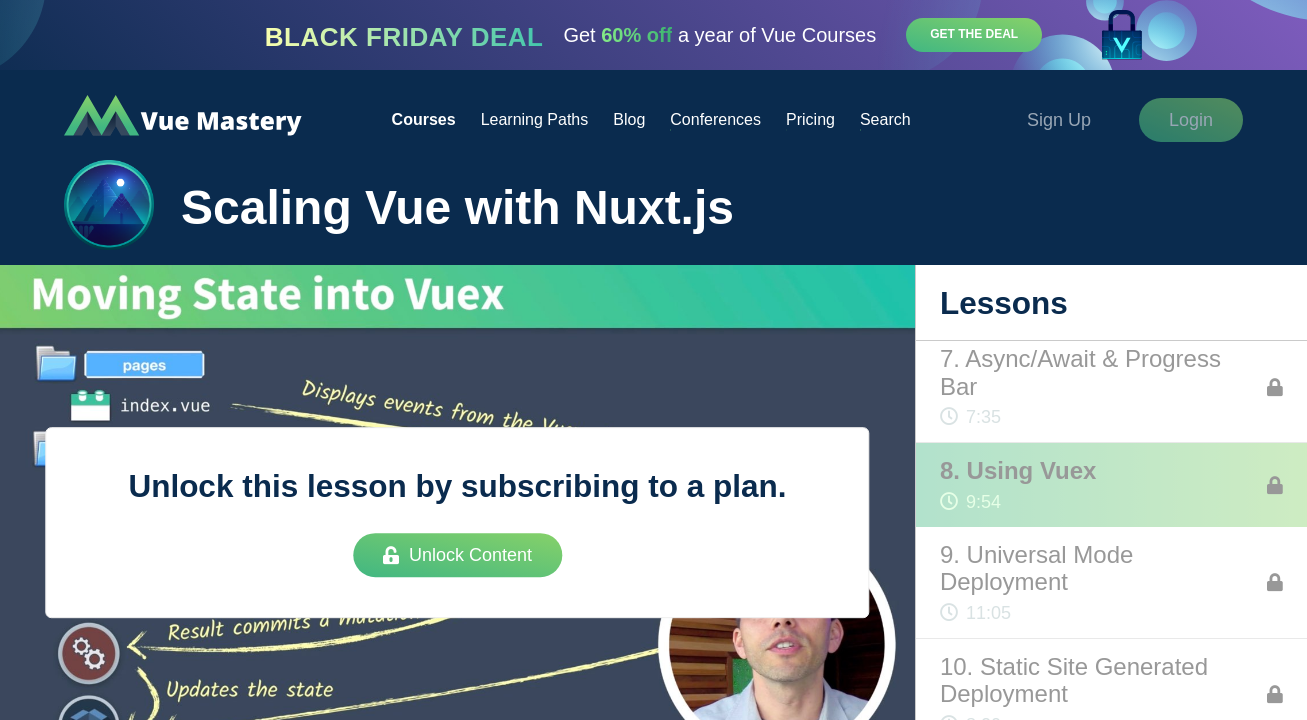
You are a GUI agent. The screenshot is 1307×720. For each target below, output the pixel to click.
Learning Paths (535, 119)
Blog (629, 119)
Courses (424, 119)
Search (885, 119)
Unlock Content (457, 555)
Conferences (715, 119)
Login (1191, 120)
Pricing (810, 119)
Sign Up (1059, 120)
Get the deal (974, 34)
